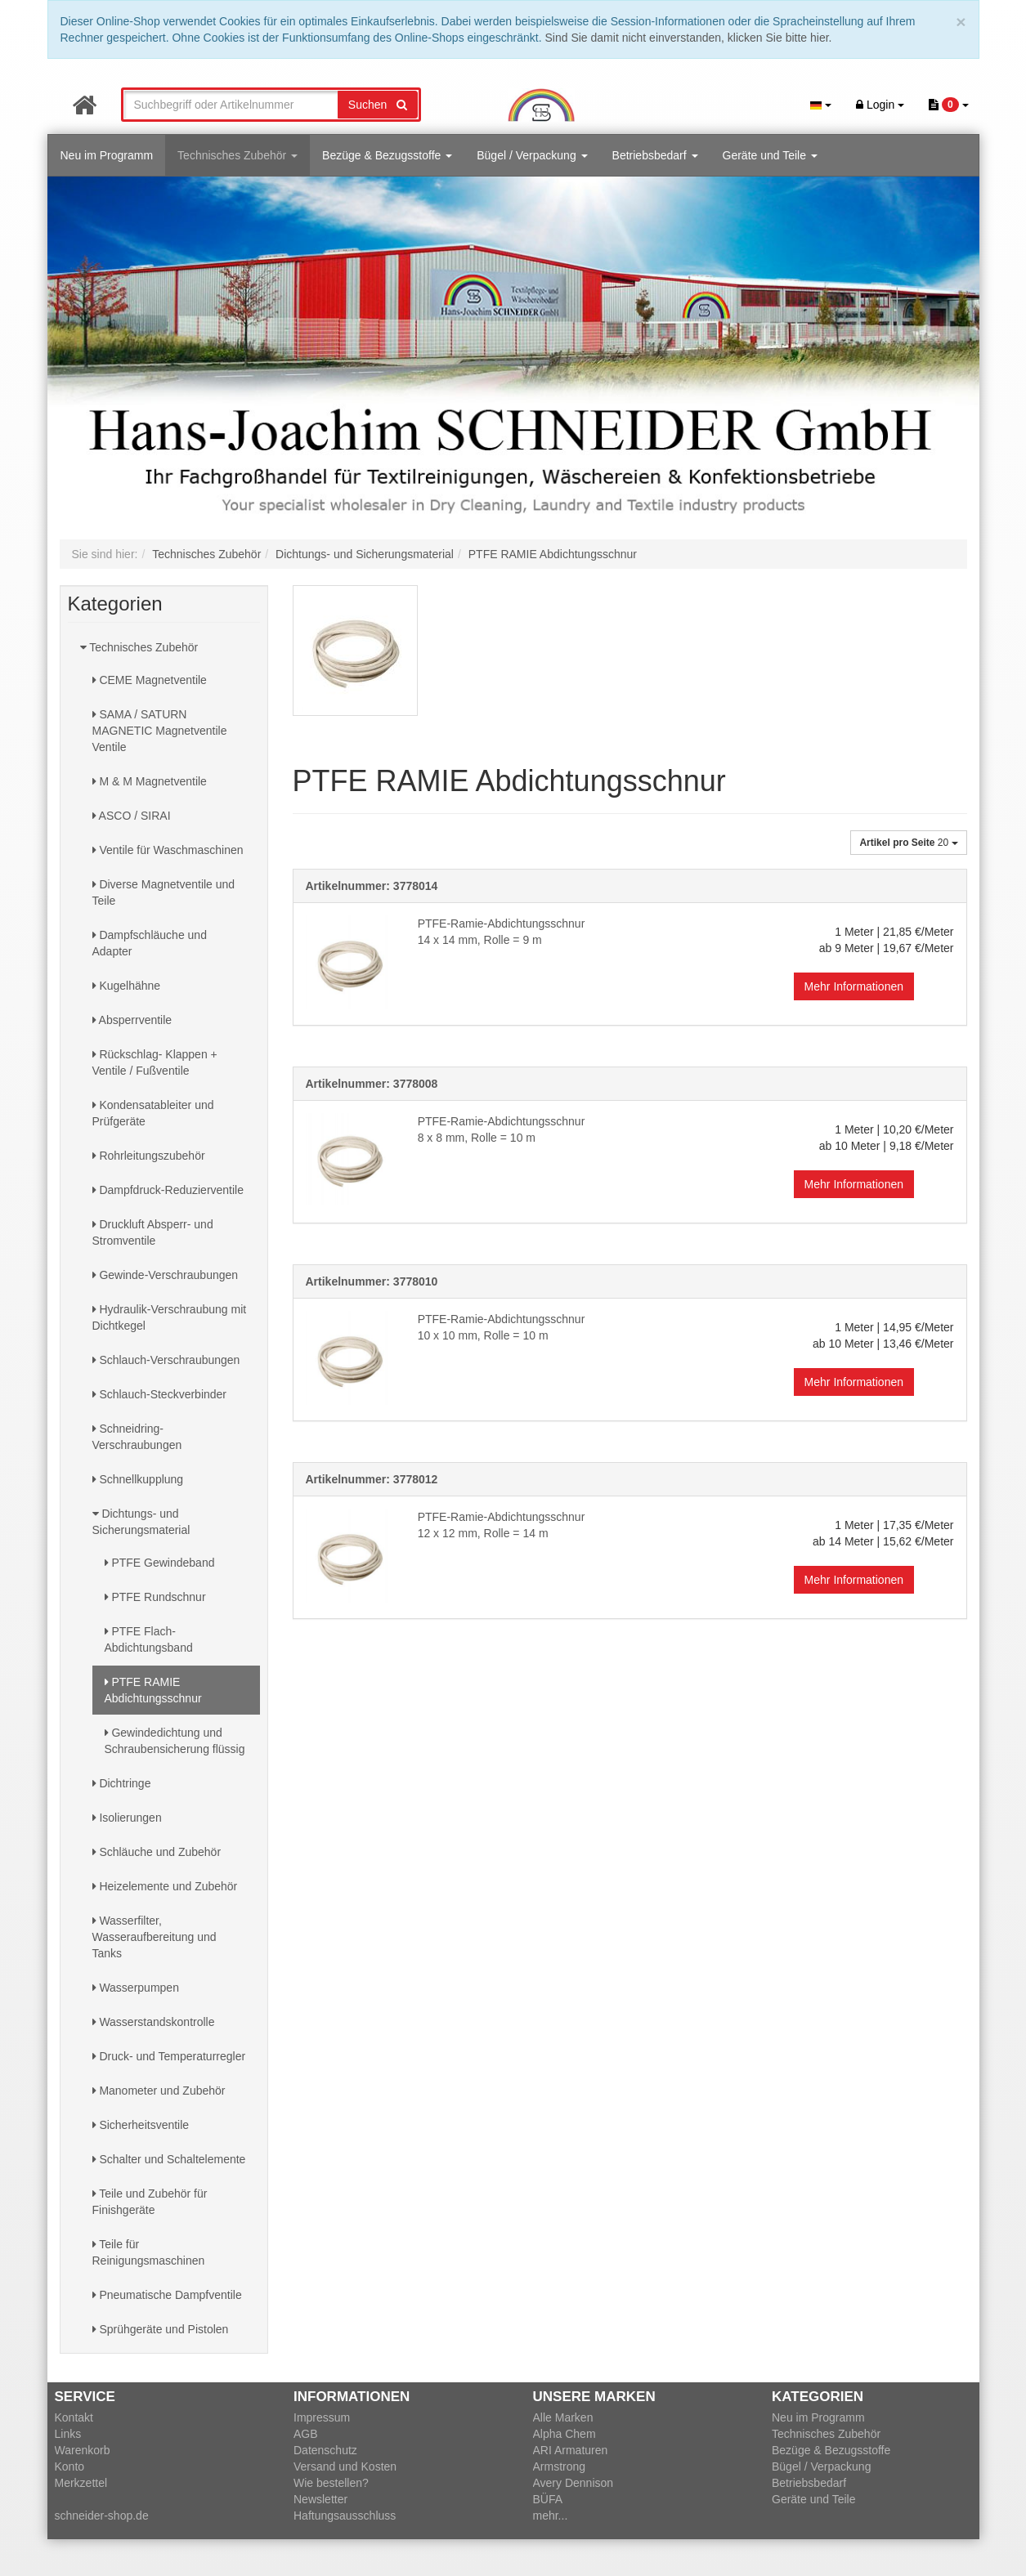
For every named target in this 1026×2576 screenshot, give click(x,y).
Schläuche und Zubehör (157, 1851)
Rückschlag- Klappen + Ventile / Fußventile (154, 1062)
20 (908, 842)
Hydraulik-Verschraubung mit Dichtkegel (169, 1317)
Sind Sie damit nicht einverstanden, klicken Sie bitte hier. (688, 37)
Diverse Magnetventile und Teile (163, 892)
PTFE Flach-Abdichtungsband (149, 1639)
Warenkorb (82, 2450)
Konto (70, 2466)
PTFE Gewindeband (160, 1562)
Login (880, 104)
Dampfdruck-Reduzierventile (168, 1189)
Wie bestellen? (331, 2482)
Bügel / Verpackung (532, 155)
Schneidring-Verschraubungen (137, 1436)
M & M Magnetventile (149, 781)
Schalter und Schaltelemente (169, 2159)
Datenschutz (325, 2450)
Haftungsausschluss (344, 2515)
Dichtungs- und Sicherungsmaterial (141, 1521)
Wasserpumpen (135, 1987)
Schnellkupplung (138, 1479)
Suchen (377, 104)
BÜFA (548, 2499)
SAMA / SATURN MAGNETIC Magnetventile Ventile (159, 731)
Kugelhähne (126, 985)
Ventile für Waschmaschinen (168, 849)
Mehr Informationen (853, 986)
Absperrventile (132, 1019)
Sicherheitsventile (141, 2124)
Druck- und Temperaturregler (169, 2056)
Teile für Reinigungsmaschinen (148, 2252)
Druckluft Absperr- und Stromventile (152, 1232)
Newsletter (320, 2499)
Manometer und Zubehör (159, 2090)
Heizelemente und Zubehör (165, 1886)
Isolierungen (127, 1817)
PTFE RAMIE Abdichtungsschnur (153, 1690)
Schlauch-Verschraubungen (166, 1359)
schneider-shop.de (102, 2515)
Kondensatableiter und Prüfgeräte (153, 1113)
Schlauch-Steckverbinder (159, 1394)
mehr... (550, 2515)
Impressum (321, 2417)
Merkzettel (81, 2482)
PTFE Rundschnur (155, 1596)
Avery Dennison (573, 2482)
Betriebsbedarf (655, 155)
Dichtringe (121, 1783)
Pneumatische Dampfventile (167, 2294)
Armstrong (559, 2466)
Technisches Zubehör (237, 155)
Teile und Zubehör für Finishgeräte (150, 2201)
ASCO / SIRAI (131, 815)
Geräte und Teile (770, 155)
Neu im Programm (107, 155)
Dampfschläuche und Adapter (149, 943)
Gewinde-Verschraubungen (165, 1274)
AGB (305, 2433)
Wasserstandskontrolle (153, 2021)
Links (68, 2433)
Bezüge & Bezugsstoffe (387, 155)
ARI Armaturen (570, 2450)
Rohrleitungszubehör (148, 1155)
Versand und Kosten (345, 2466)
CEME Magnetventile (149, 679)
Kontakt (74, 2417)
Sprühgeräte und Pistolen (160, 2329)
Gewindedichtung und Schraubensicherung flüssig (175, 1740)
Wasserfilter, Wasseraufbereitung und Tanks (154, 1937)
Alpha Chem (564, 2433)
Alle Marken (563, 2417)
